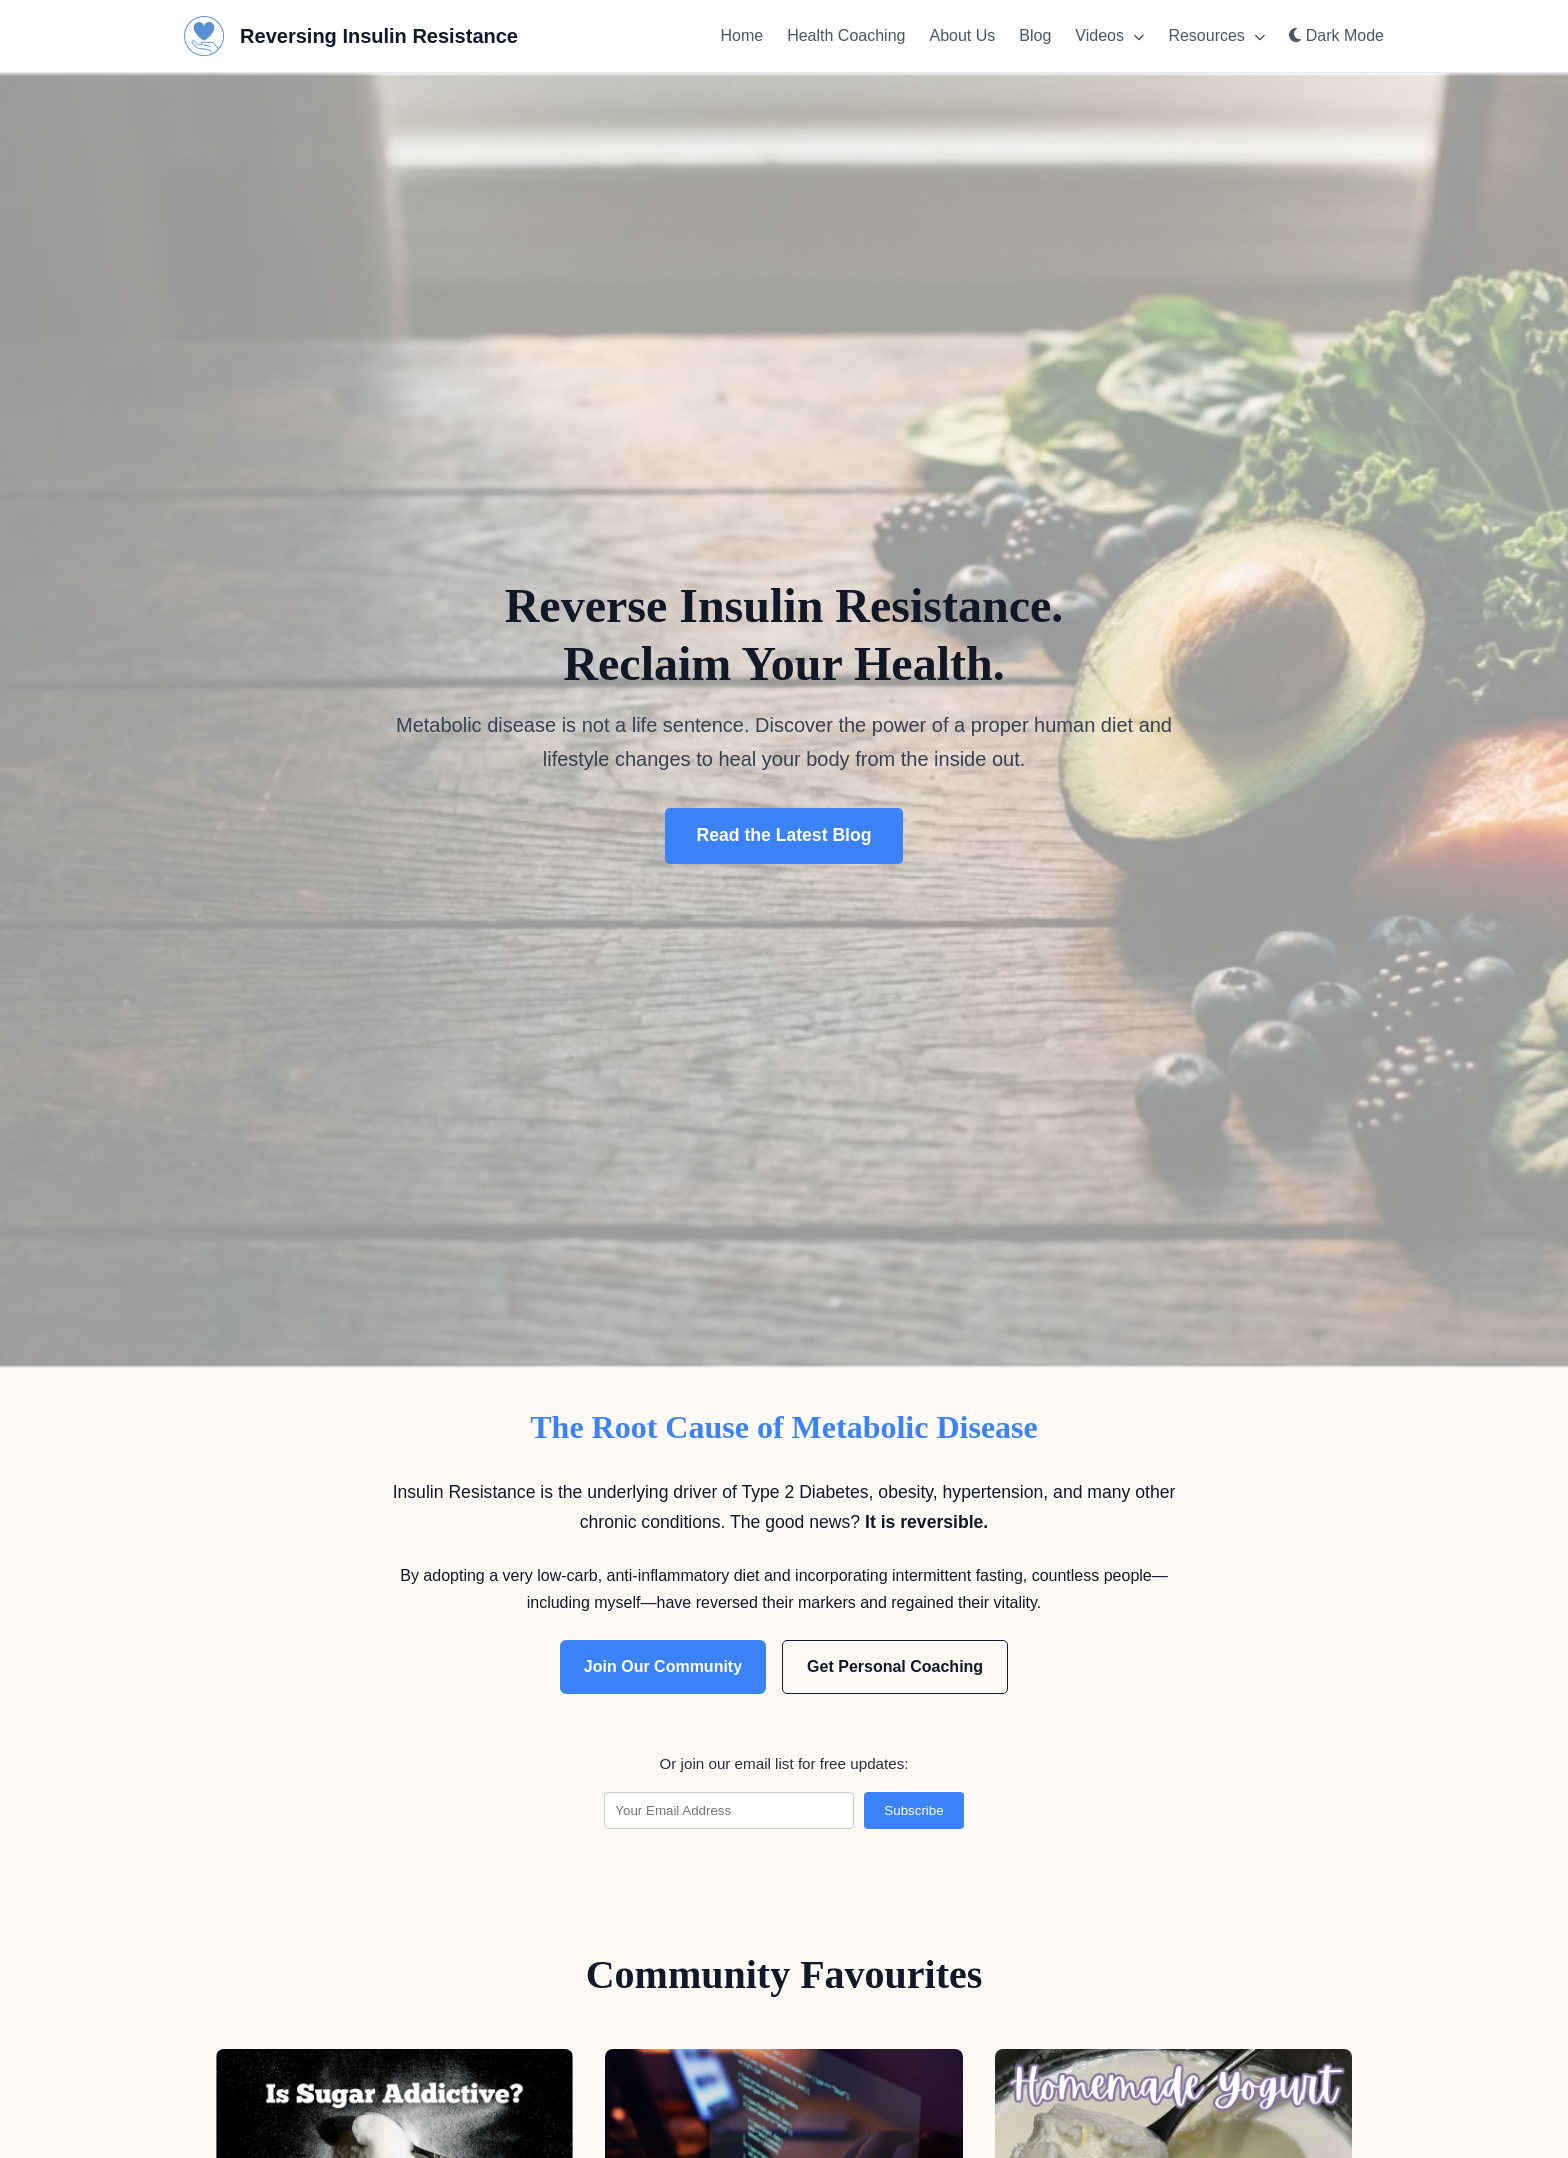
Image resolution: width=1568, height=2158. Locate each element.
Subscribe (913, 1810)
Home (741, 35)
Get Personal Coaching (895, 1666)
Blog (1035, 35)
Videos (1109, 35)
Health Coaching (846, 35)
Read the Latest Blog (784, 835)
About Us (962, 35)
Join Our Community (663, 1666)
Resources (1216, 35)
